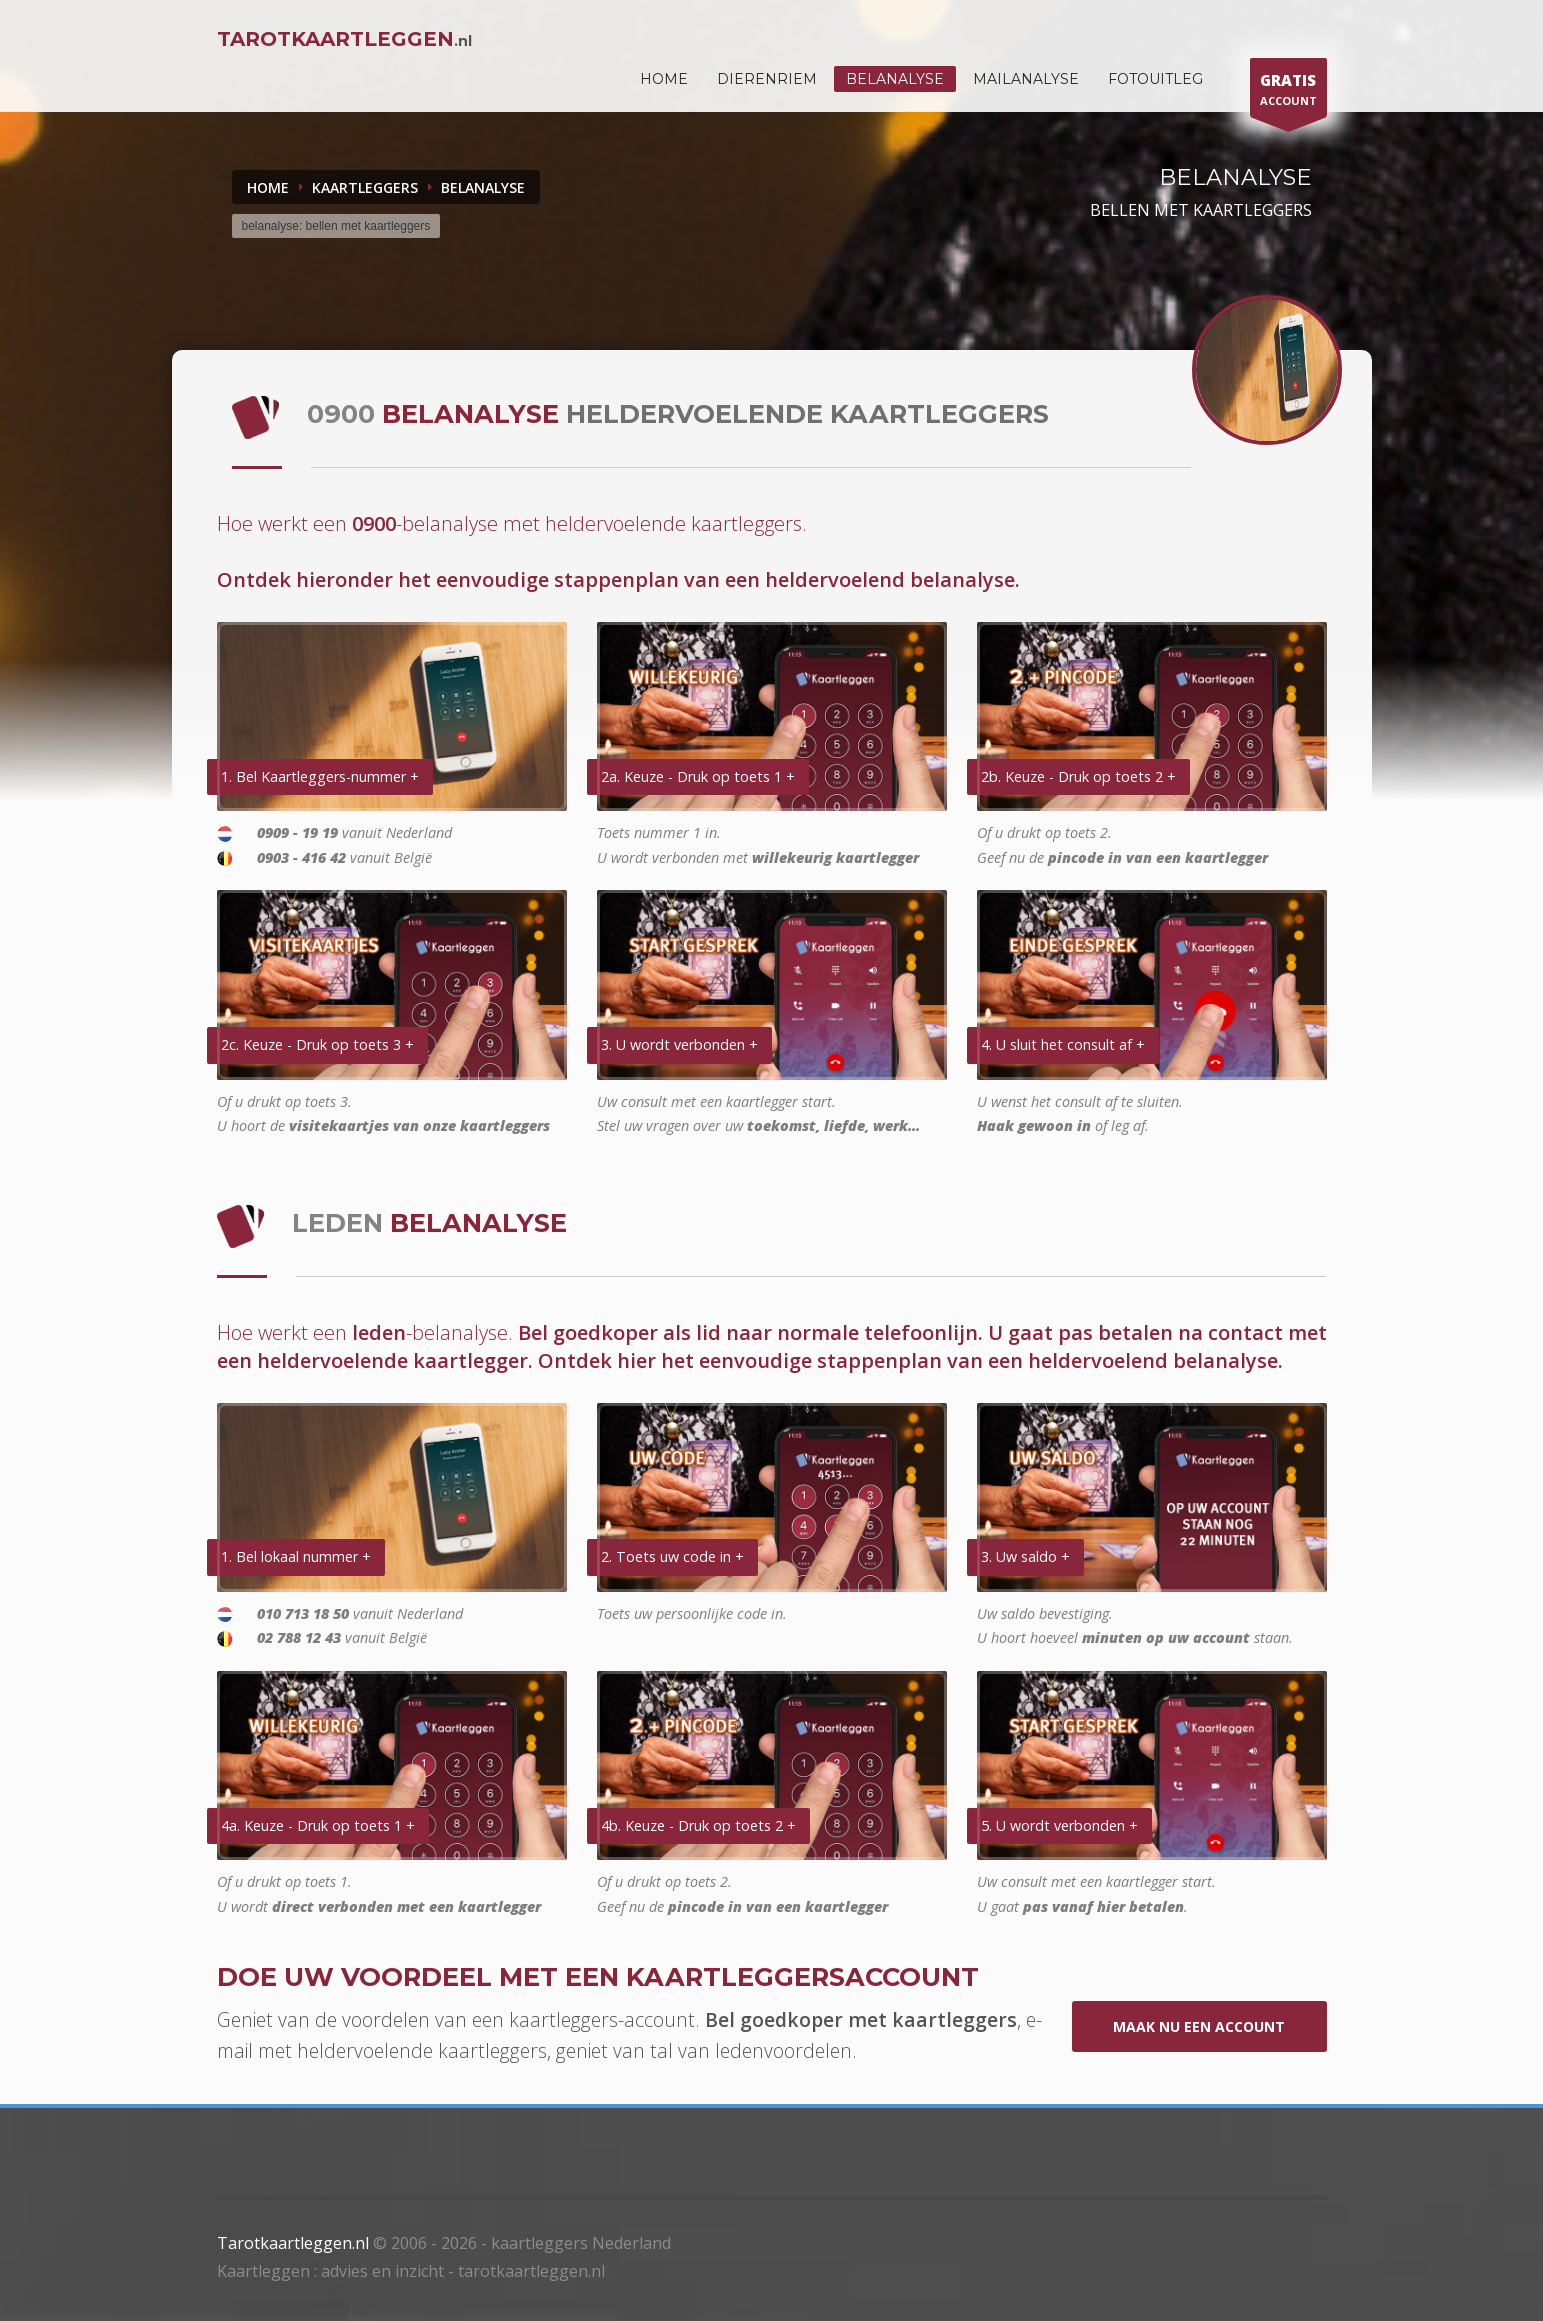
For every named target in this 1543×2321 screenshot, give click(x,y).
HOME (664, 79)
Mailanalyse (1026, 79)
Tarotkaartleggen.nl (293, 2243)
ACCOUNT (1288, 92)
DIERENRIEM (767, 79)
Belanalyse (895, 79)
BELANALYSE (483, 187)
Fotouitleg (1155, 79)
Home (268, 187)
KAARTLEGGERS (365, 187)
